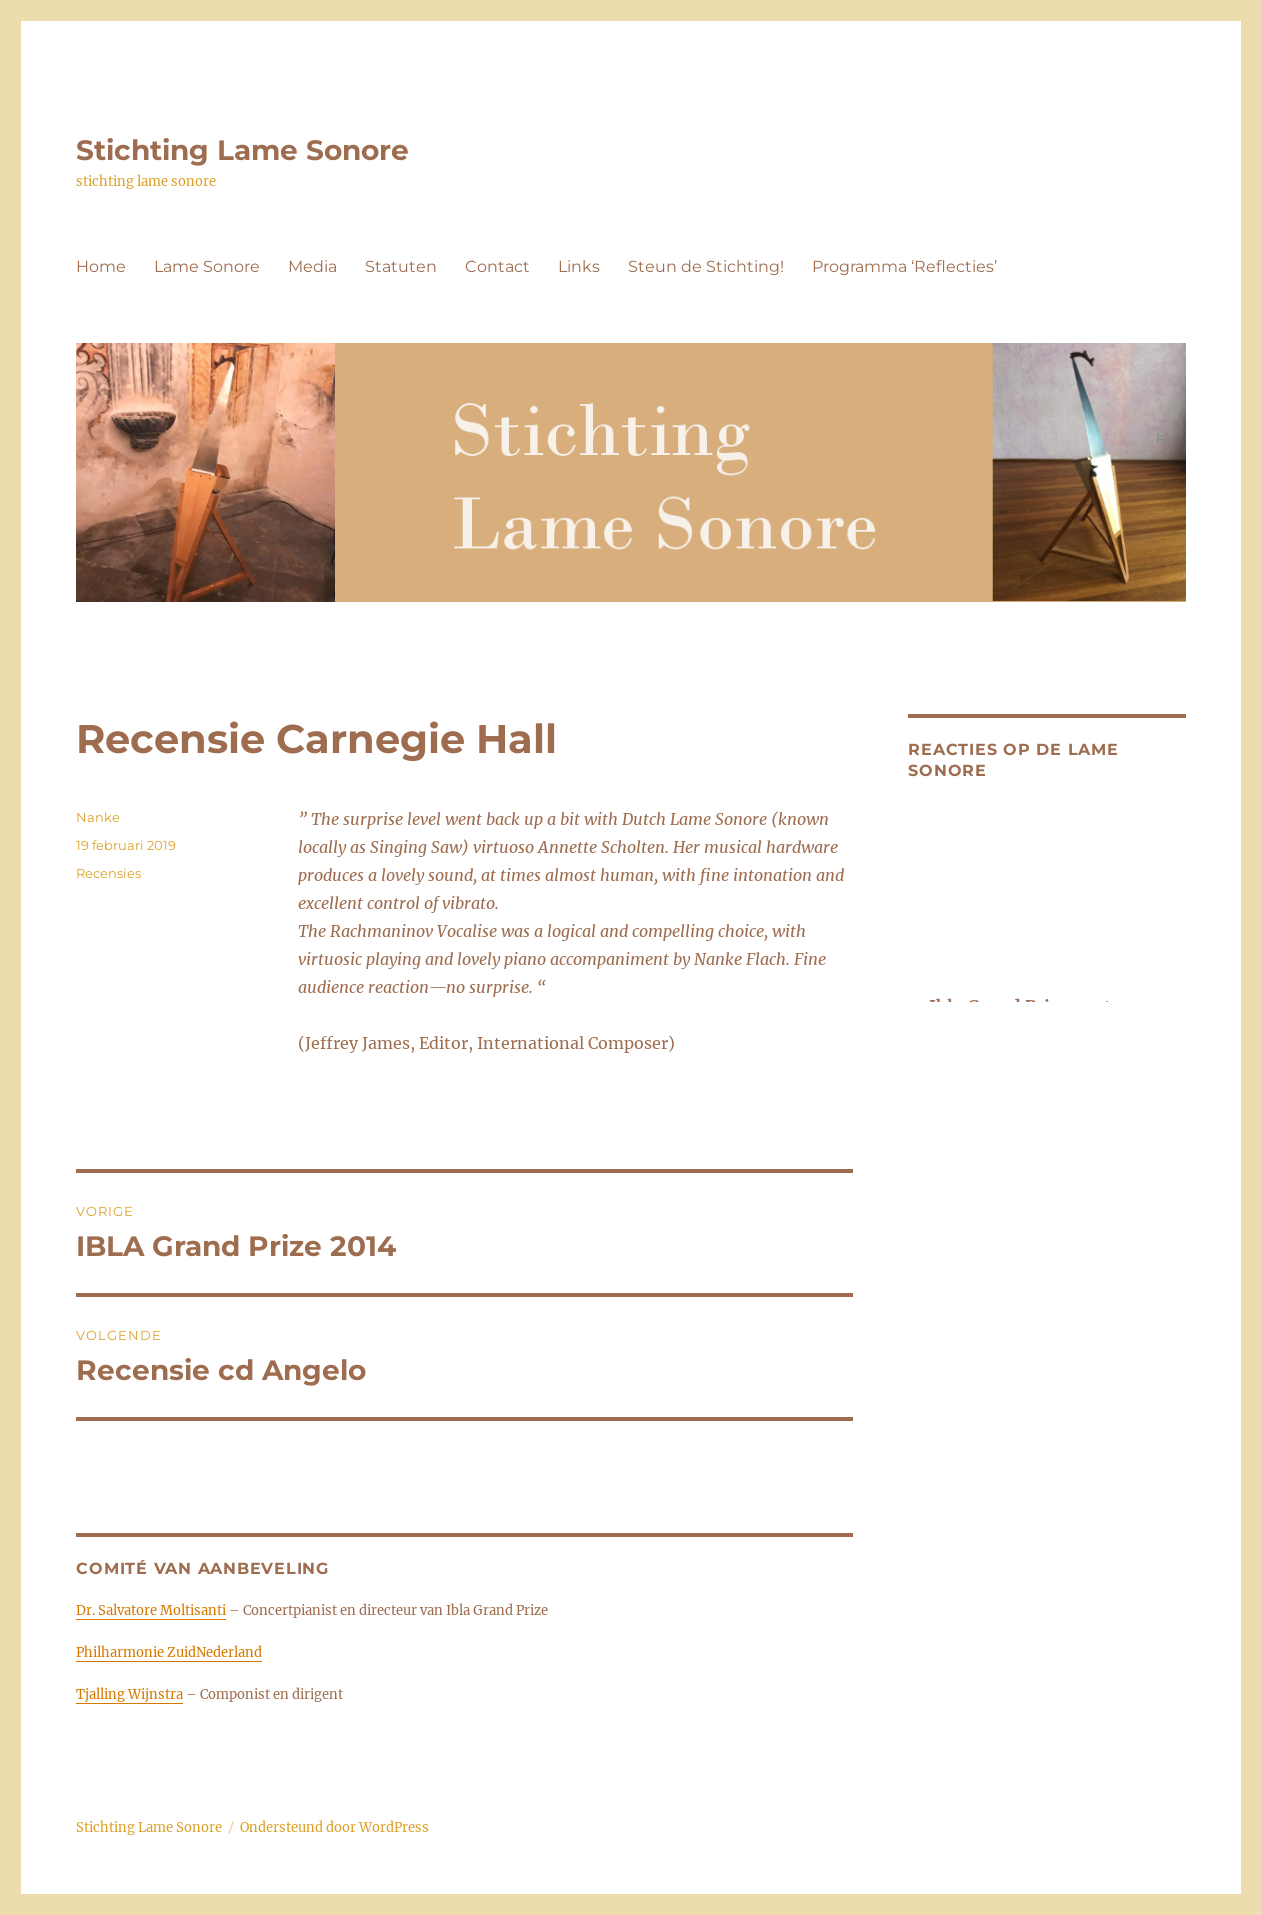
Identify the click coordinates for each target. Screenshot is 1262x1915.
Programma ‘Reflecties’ (904, 266)
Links (579, 266)
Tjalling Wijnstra (129, 1694)
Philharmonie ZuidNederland (169, 1652)
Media (312, 266)
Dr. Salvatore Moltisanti (151, 1610)
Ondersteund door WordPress (334, 1827)
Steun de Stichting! (706, 266)
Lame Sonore (207, 266)
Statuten (401, 266)
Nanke (98, 817)
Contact (497, 266)
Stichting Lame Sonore (242, 150)
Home (101, 266)
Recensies (108, 873)
